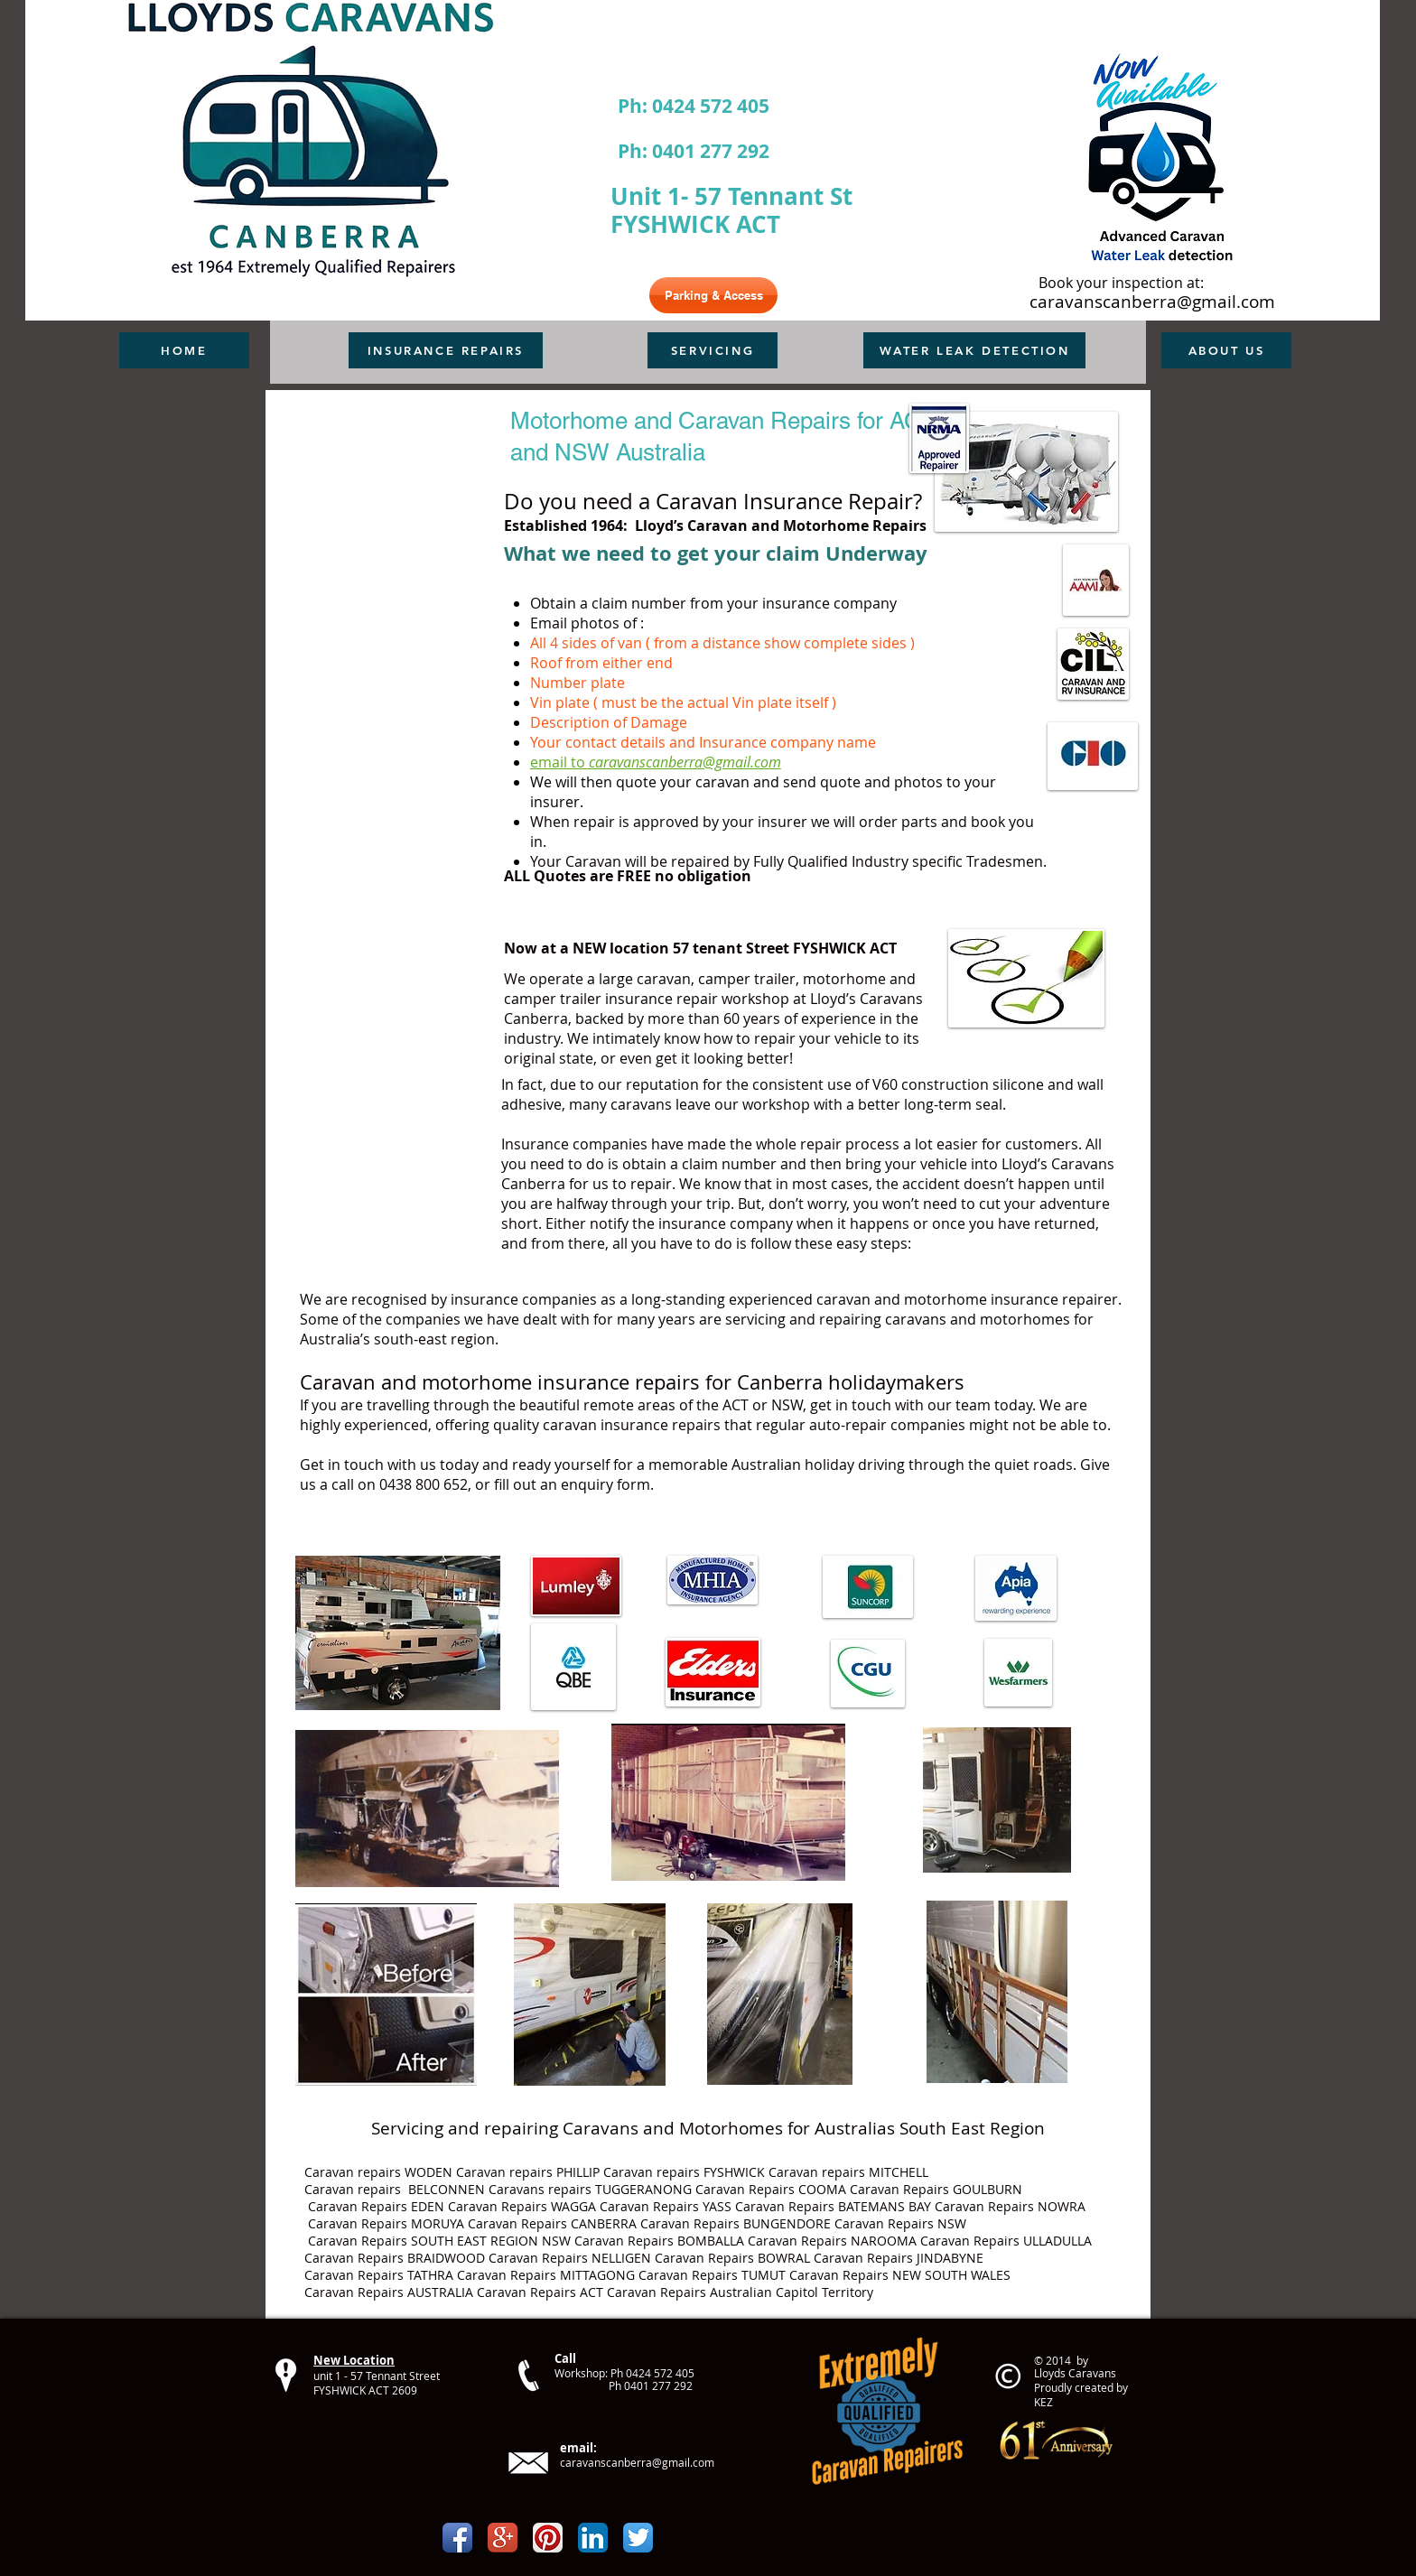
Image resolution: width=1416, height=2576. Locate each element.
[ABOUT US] (1226, 350)
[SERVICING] (712, 350)
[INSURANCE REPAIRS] (446, 350)
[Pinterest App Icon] (548, 2538)
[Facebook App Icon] (457, 2538)
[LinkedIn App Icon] (593, 2538)
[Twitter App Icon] (638, 2538)
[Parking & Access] (713, 295)
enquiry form (605, 1484)
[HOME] (184, 350)
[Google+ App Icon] (502, 2538)
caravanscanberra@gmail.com (1152, 301)
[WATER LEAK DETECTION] (974, 350)
